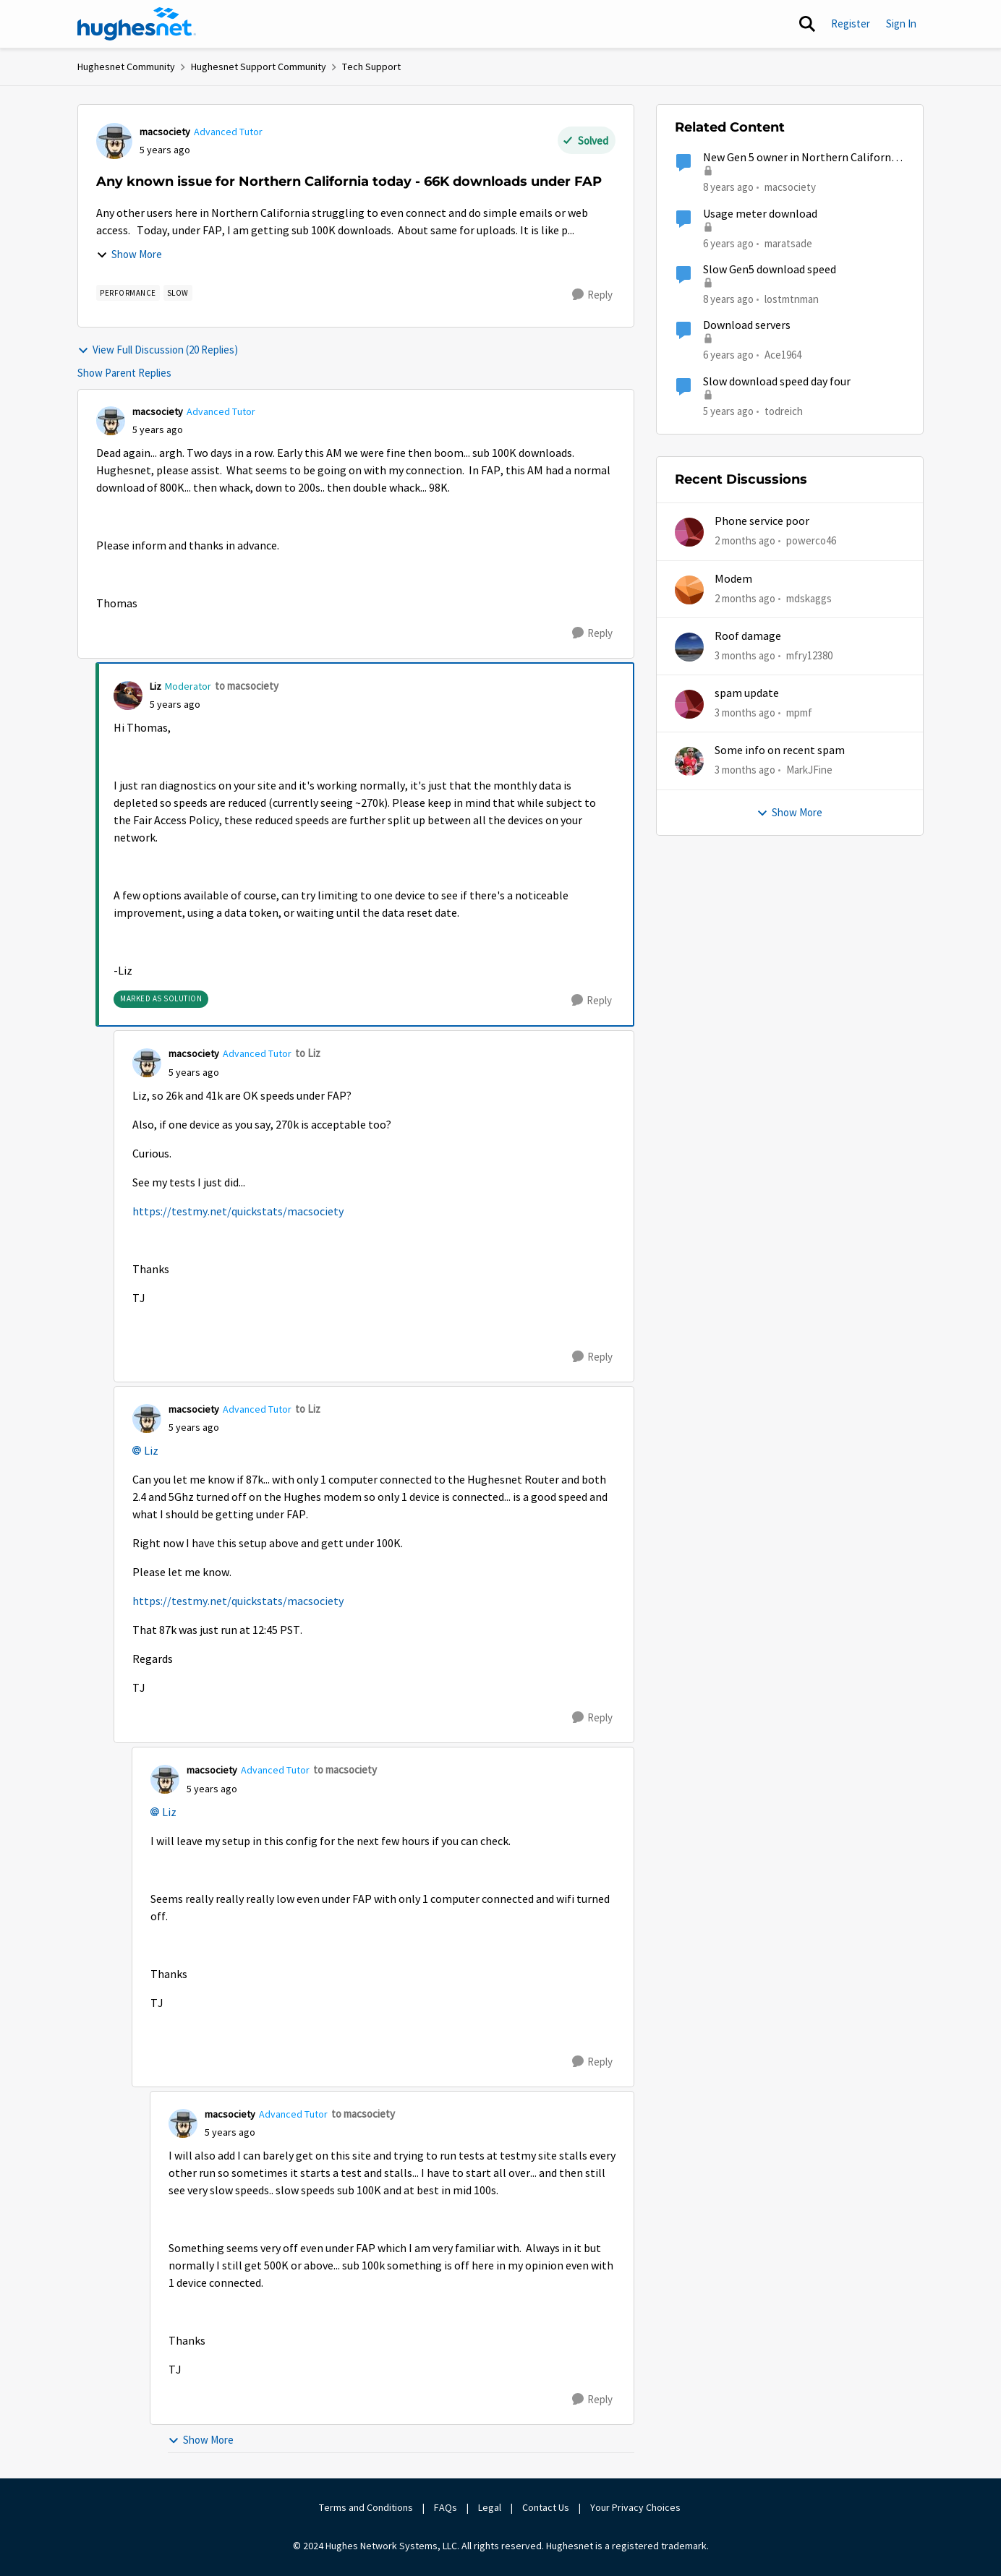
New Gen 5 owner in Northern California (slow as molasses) (801, 158)
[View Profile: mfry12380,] (689, 647)
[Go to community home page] (136, 23)
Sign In (901, 23)
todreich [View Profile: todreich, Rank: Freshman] (783, 410)
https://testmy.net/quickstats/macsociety (238, 1211)
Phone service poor (762, 521)
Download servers (747, 325)
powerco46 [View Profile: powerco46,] (811, 540)
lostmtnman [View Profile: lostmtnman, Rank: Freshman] (791, 299)
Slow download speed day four (777, 382)
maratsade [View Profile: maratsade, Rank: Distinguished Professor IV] (788, 242)
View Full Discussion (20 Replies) (157, 349)
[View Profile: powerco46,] (689, 532)
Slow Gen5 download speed (769, 269)
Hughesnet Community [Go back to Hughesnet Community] (126, 66)
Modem (733, 579)
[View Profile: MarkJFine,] (689, 761)
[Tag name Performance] (128, 293)
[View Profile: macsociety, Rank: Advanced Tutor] (114, 141)
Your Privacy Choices (636, 2507)
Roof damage (748, 636)
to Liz (307, 1053)
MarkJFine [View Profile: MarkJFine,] (809, 769)
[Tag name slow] (177, 293)
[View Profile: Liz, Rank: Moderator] (128, 695)
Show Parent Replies (124, 373)
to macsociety (246, 686)
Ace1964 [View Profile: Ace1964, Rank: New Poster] (782, 354)
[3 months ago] (745, 656)
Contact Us (545, 2507)
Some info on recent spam (780, 750)
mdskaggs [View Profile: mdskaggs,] (809, 597)
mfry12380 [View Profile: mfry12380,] (809, 655)
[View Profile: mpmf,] (689, 704)
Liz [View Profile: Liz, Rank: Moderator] (155, 686)
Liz (151, 1451)
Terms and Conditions (366, 2507)
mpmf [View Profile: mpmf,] (799, 712)
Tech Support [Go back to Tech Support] (371, 66)
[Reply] (592, 295)
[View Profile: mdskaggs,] (689, 589)
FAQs (445, 2507)
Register (850, 23)
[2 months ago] (745, 541)
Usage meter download (760, 214)
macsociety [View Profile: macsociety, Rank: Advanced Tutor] (165, 131)
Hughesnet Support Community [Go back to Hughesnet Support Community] (258, 66)
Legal (489, 2507)
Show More (129, 254)
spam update (747, 693)
